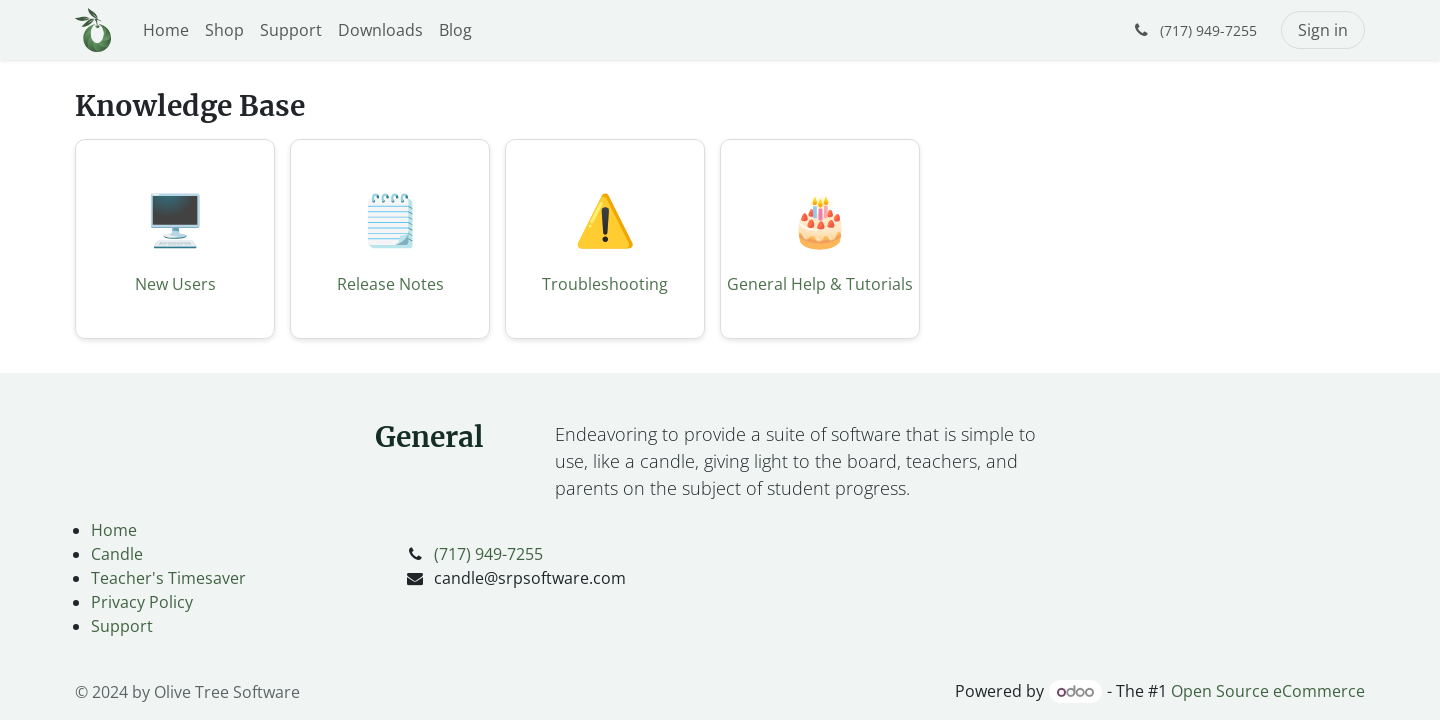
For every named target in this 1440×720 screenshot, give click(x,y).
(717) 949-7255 (488, 554)
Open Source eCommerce (1268, 691)
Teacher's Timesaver (168, 578)
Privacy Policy (142, 602)
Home (114, 530)
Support (122, 626)
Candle (117, 554)
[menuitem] (166, 30)
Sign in (1323, 30)
